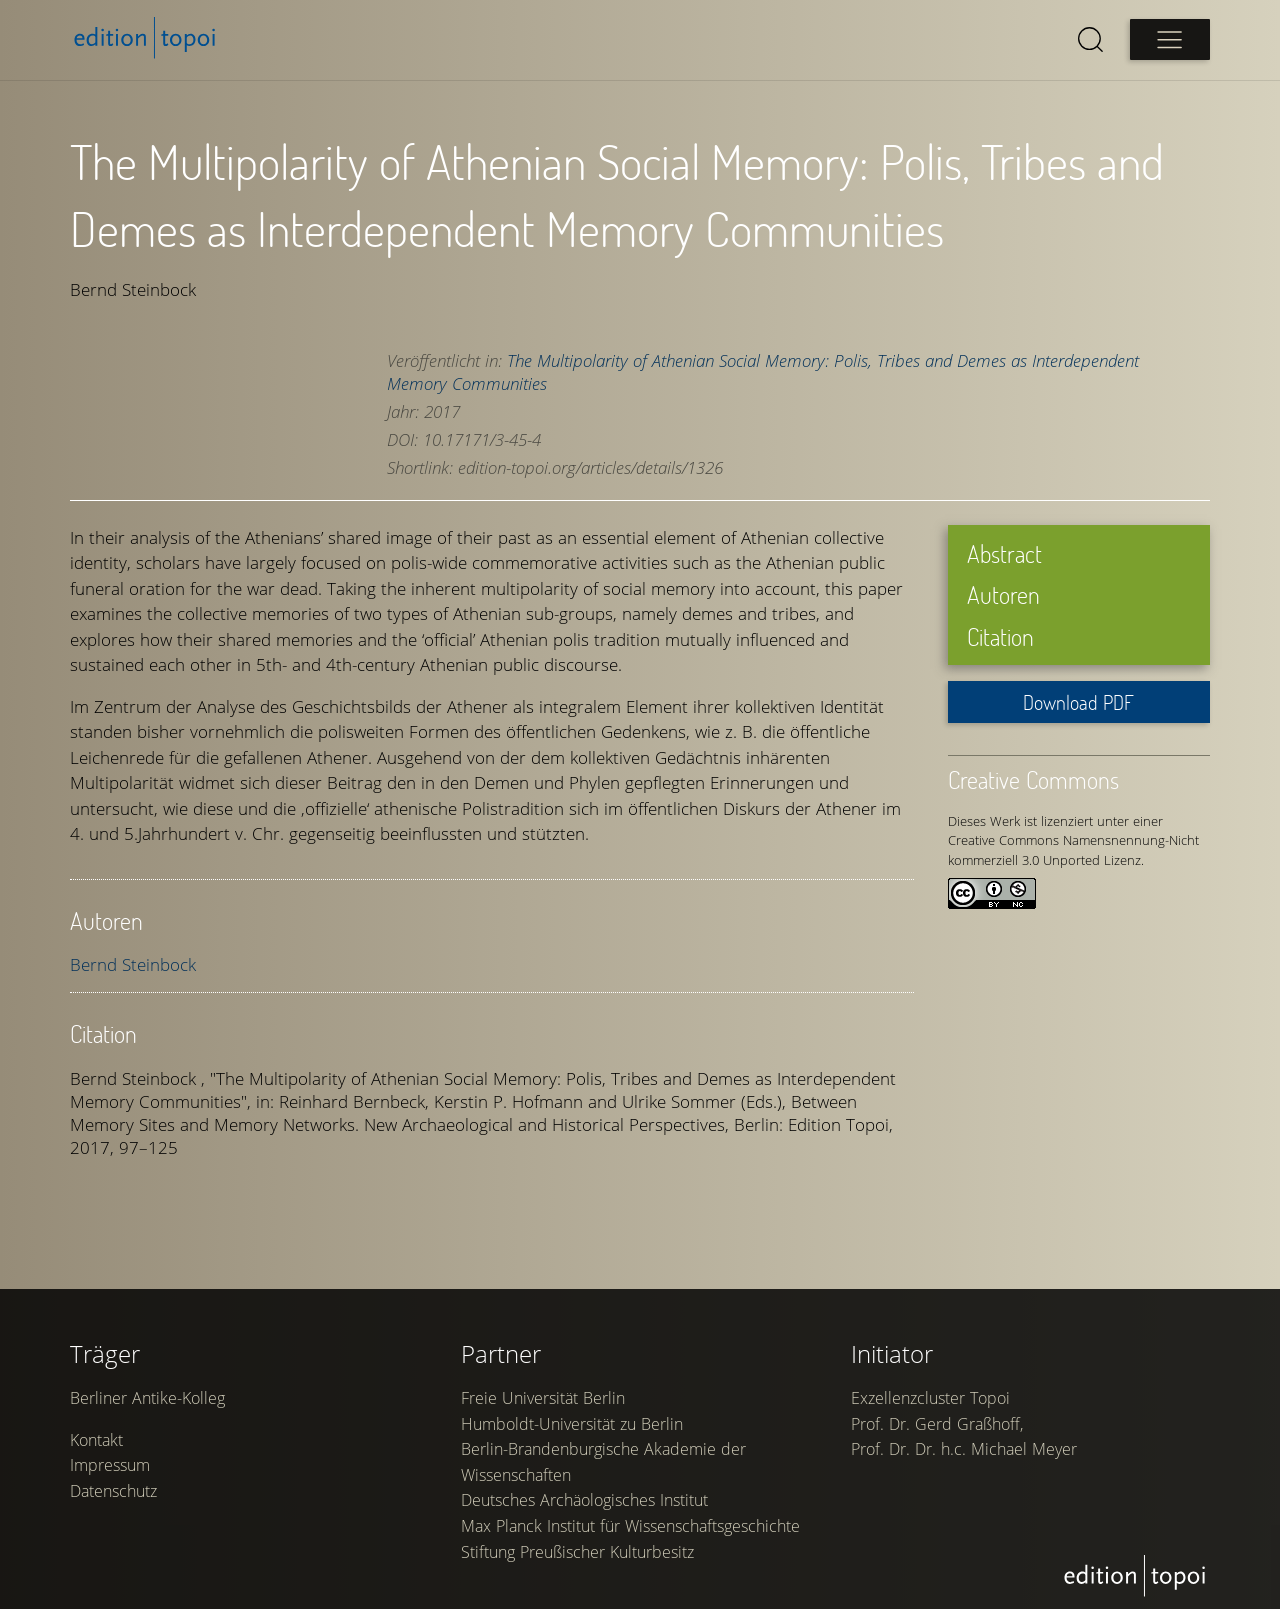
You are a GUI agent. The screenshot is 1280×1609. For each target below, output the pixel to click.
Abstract (1004, 553)
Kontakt (96, 1440)
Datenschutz (113, 1491)
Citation (1000, 636)
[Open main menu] (1170, 39)
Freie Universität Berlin (543, 1398)
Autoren (1003, 594)
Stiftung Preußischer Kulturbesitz (577, 1552)
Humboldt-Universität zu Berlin (572, 1424)
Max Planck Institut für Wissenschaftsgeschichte (630, 1526)
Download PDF (1078, 702)
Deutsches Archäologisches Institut (584, 1500)
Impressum (110, 1465)
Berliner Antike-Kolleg (147, 1398)
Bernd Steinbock (133, 964)
